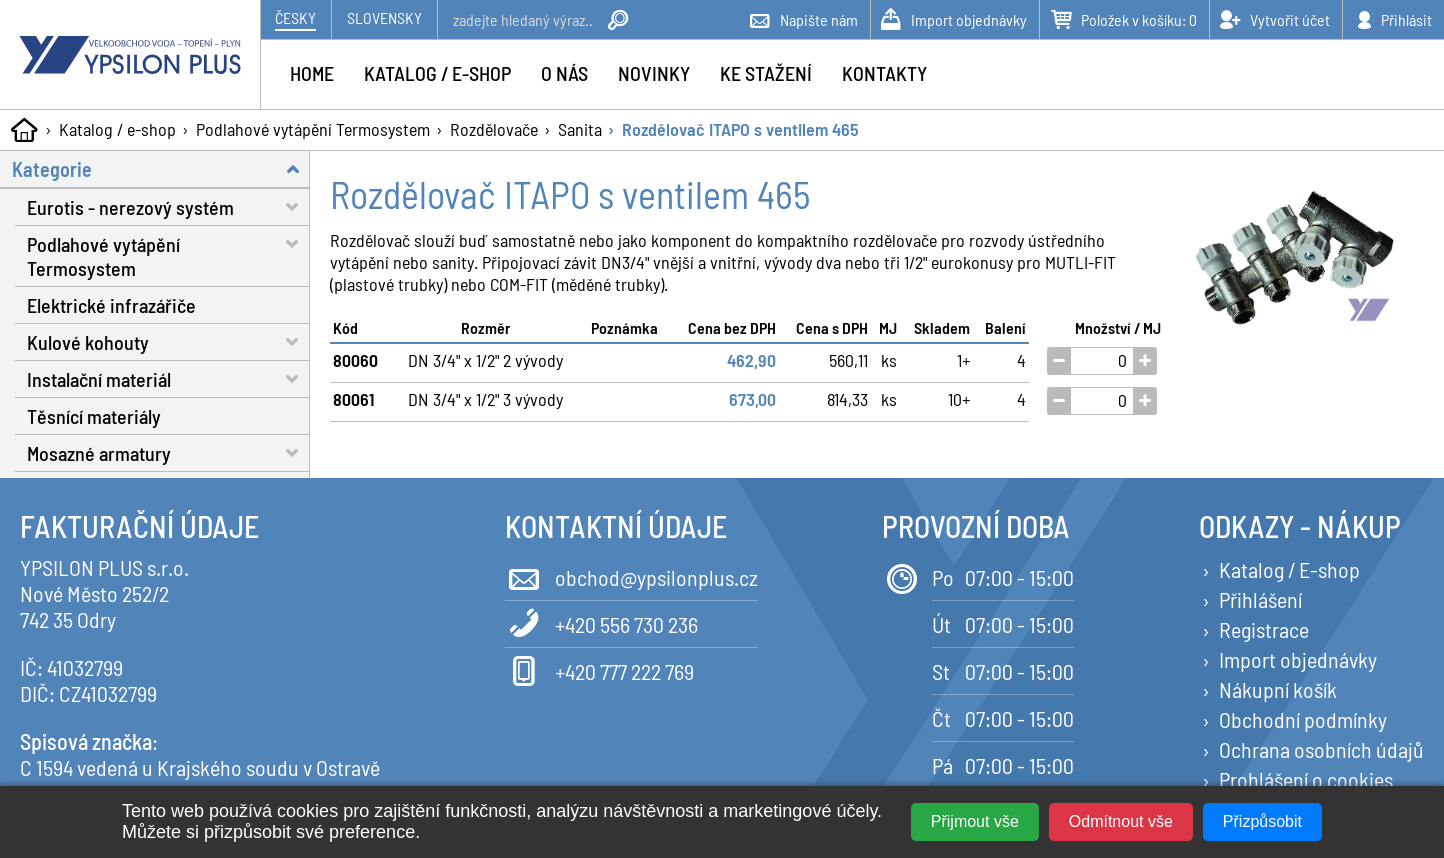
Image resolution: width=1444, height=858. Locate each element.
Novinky (654, 73)
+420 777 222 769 (599, 669)
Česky (295, 17)
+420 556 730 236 (601, 622)
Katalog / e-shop (117, 129)
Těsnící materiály (94, 416)
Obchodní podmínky (1303, 719)
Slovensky (384, 17)
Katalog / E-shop (1289, 569)
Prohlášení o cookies (1306, 779)
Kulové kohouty (168, 341)
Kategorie (161, 168)
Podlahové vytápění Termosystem (313, 129)
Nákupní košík (1278, 689)
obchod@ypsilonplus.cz (631, 575)
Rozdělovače (494, 129)
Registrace (1264, 629)
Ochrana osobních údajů (1321, 749)
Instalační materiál (168, 378)
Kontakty (884, 73)
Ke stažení (766, 73)
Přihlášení (1260, 599)
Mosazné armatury (168, 452)
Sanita (580, 129)
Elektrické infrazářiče (111, 305)
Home (312, 73)
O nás (564, 73)
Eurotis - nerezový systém (168, 206)
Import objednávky (1298, 659)
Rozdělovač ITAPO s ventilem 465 (740, 129)
